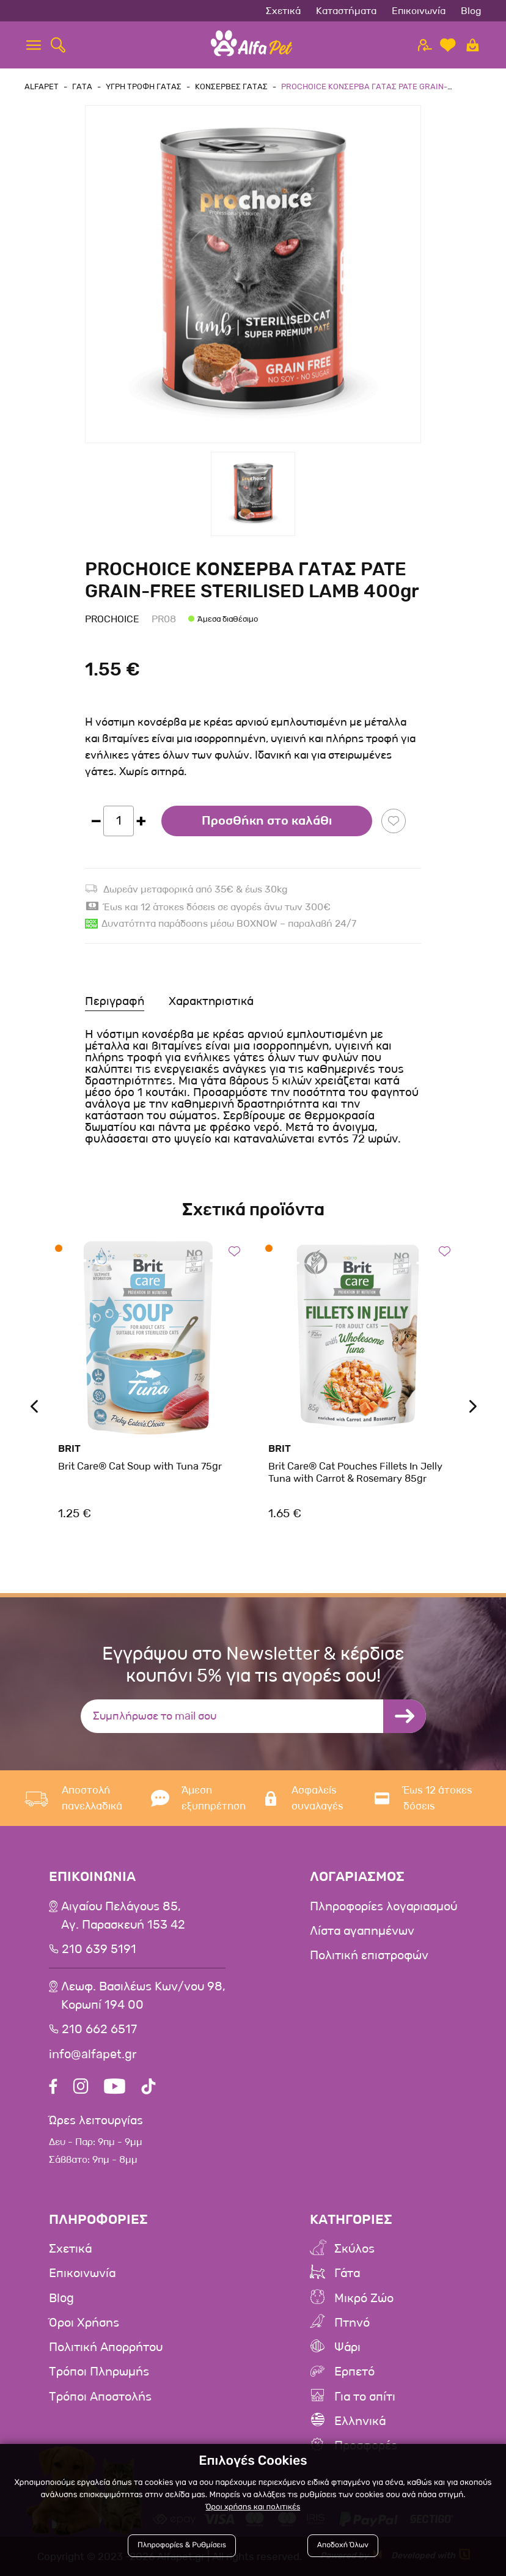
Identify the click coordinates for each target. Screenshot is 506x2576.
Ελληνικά (360, 2421)
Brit (69, 1448)
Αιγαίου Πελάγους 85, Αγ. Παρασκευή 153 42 (123, 1916)
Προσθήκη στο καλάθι (267, 821)
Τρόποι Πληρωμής (99, 2372)
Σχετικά (283, 10)
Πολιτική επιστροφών (369, 1955)
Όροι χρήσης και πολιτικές (253, 2508)
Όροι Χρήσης (84, 2323)
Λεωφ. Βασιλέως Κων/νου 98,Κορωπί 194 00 (143, 1996)
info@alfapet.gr (93, 2054)
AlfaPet (41, 86)
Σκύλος (354, 2250)
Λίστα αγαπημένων (362, 1931)
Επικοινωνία (419, 10)
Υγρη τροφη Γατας (144, 86)
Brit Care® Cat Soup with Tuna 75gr (139, 1466)
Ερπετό (354, 2372)
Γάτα (347, 2274)
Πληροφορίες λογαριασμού (383, 1907)
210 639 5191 (99, 1949)
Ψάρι (347, 2347)
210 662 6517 (99, 2029)
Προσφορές (365, 2445)
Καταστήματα (346, 10)
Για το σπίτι (364, 2396)
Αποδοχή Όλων (342, 2547)
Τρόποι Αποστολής (100, 2396)
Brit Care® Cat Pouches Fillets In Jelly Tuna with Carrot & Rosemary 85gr (355, 1472)
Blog (471, 10)
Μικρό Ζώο (364, 2298)
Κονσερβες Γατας (231, 86)
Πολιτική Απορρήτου (106, 2347)
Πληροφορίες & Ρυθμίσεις (183, 2547)
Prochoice (112, 619)
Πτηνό (352, 2323)
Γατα (82, 86)
